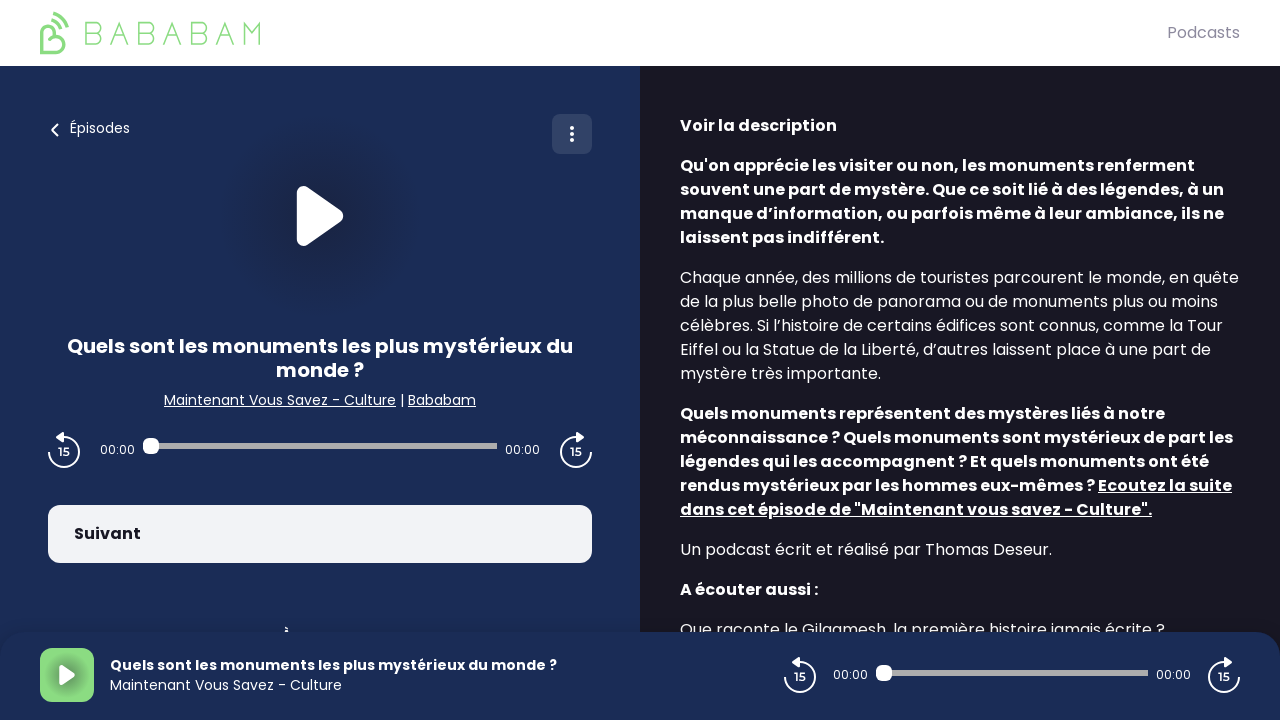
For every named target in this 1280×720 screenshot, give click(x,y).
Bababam (442, 400)
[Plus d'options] (572, 134)
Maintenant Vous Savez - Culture (280, 400)
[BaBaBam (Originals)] (603, 33)
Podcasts (1203, 32)
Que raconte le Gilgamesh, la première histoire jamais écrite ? (922, 629)
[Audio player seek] (320, 446)
